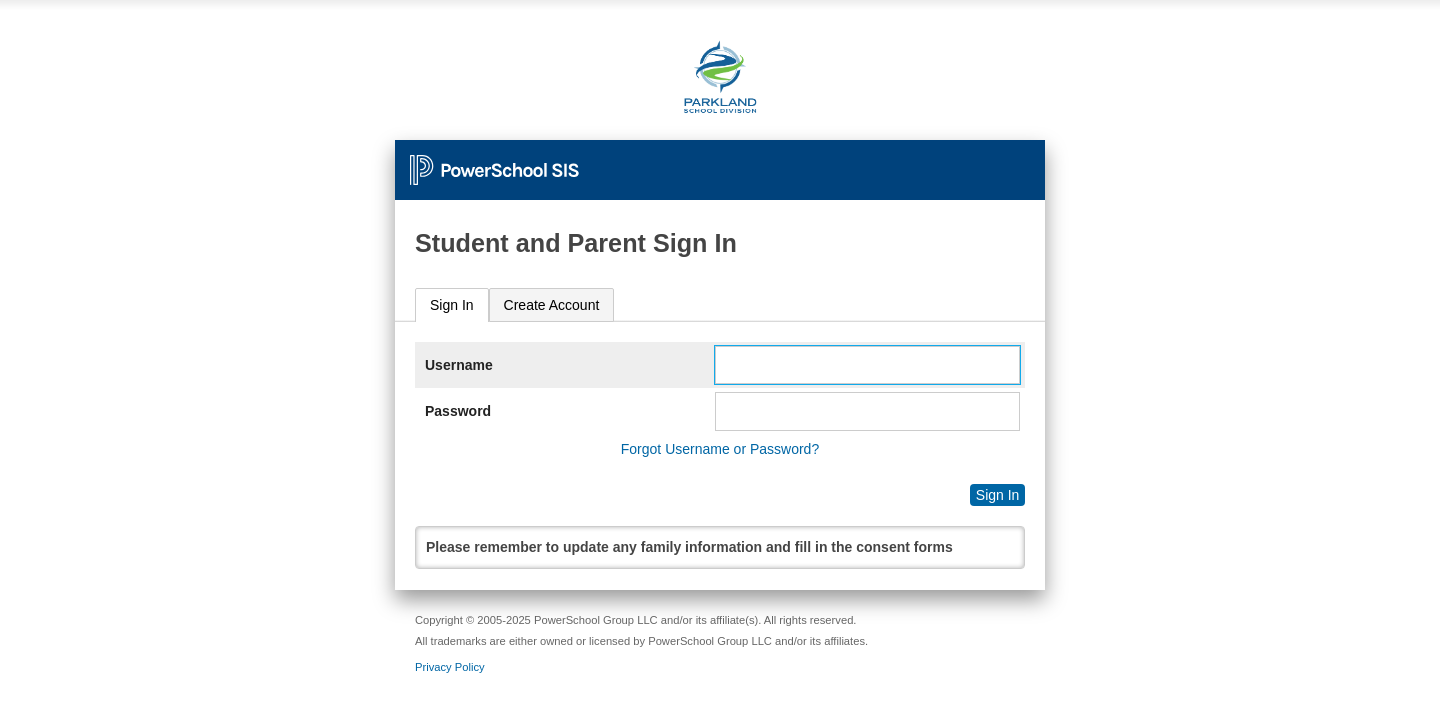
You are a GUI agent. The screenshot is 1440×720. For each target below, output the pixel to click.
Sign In (452, 305)
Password (458, 411)
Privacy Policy (450, 667)
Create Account (552, 305)
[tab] (452, 305)
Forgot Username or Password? (720, 449)
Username (459, 365)
